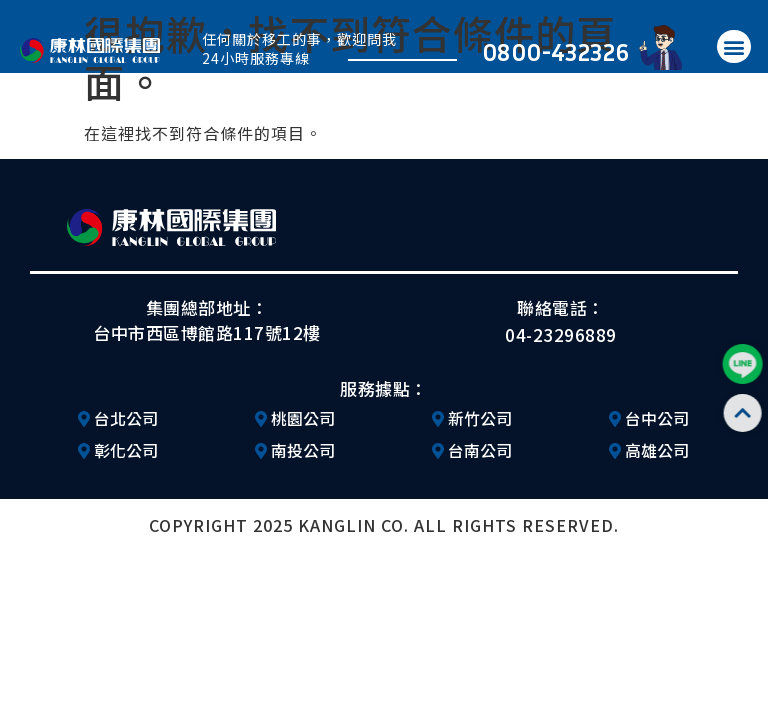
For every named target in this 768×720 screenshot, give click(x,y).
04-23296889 (561, 334)
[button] (734, 46)
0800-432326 (555, 51)
